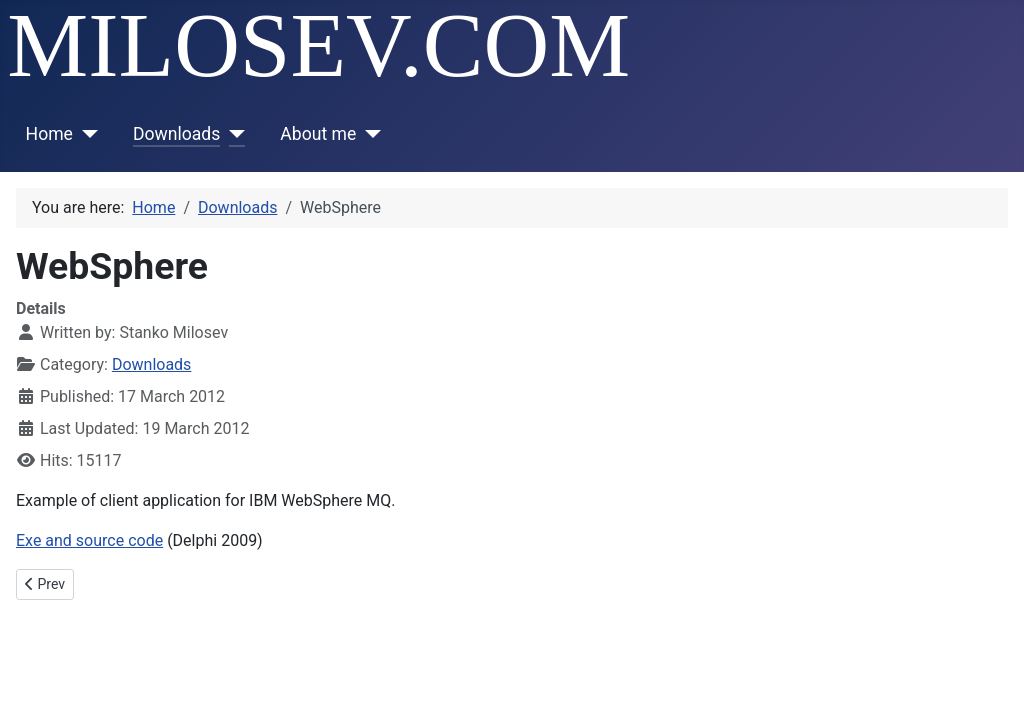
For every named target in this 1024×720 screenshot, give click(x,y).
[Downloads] (232, 134)
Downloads (176, 134)
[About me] (368, 134)
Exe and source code (89, 540)
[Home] (85, 134)
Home (49, 134)
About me (318, 134)
